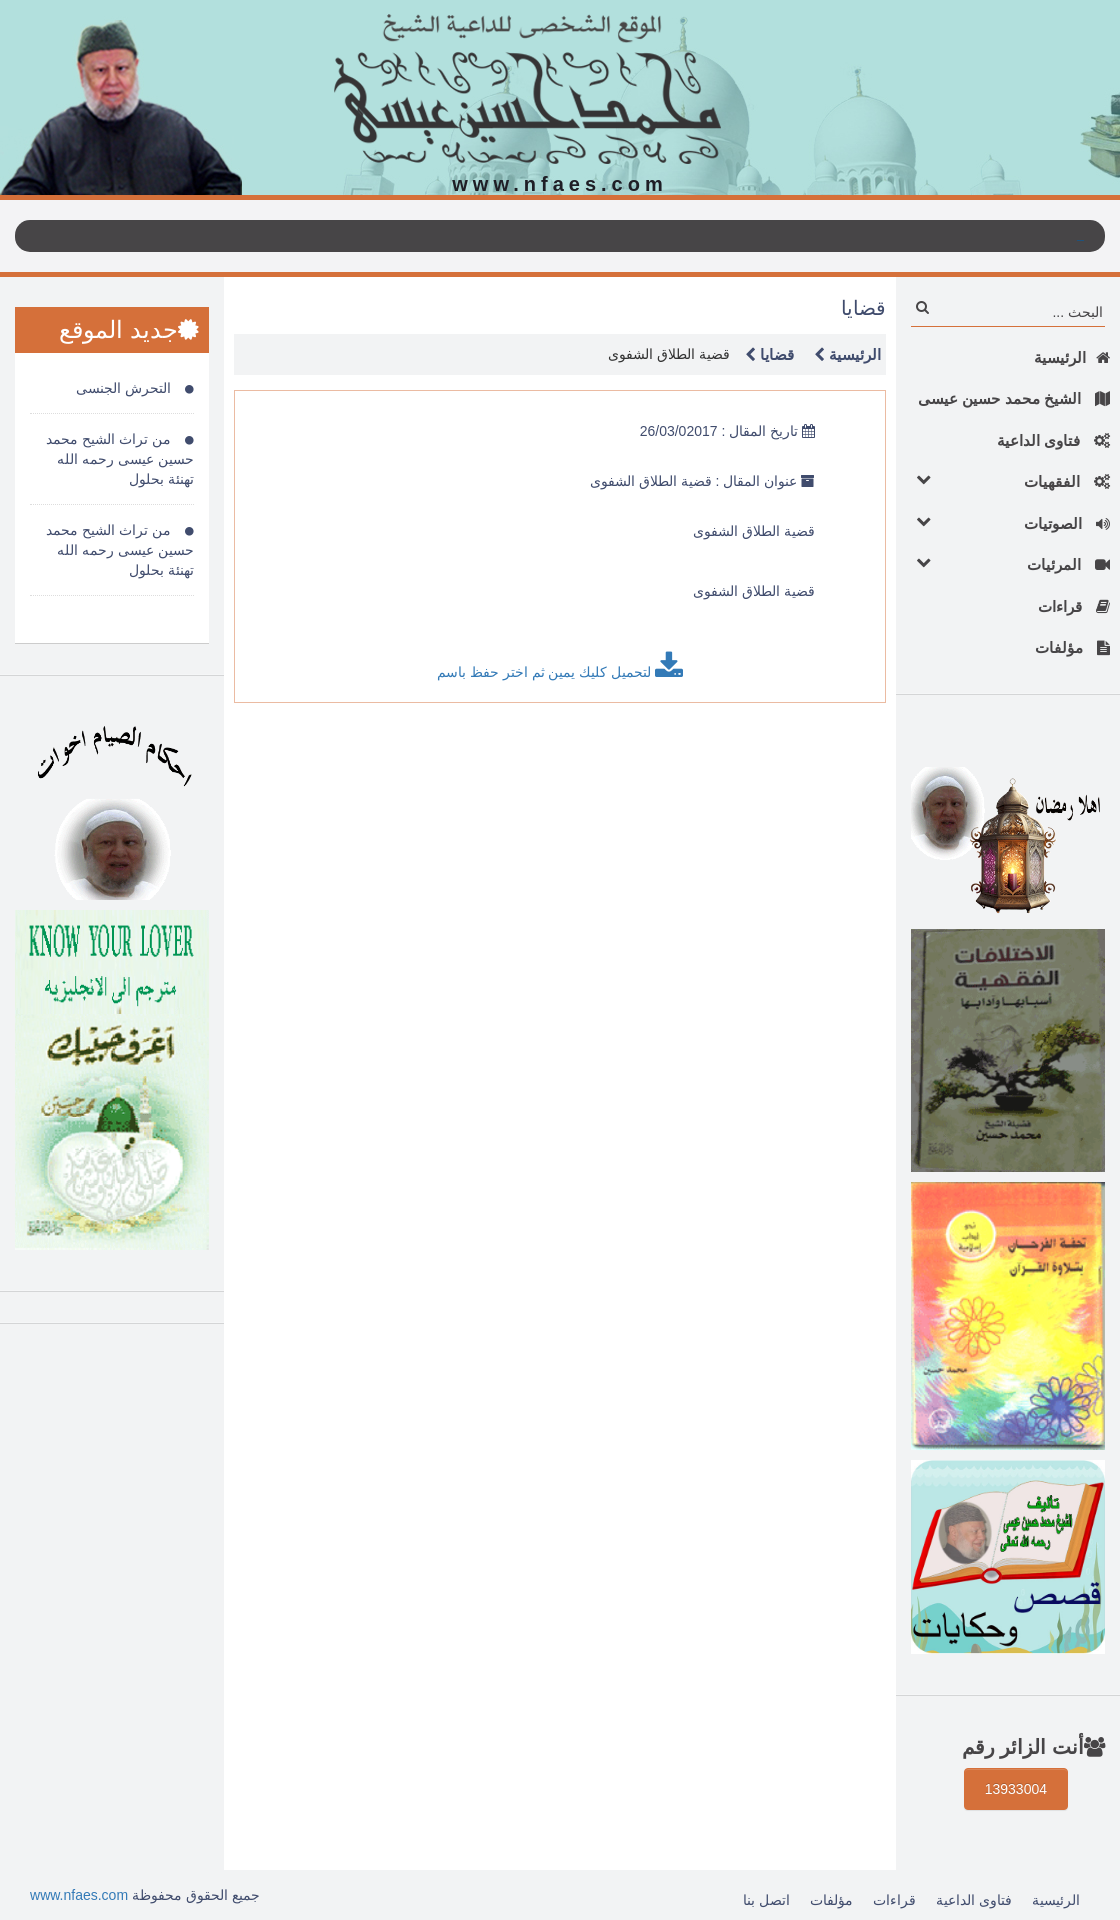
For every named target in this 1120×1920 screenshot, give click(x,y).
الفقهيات (1008, 480)
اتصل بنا (766, 1900)
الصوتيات (1008, 522)
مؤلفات (1072, 647)
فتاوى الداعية (1053, 440)
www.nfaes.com (79, 1895)
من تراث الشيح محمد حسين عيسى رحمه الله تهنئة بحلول (120, 459)
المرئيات (1008, 563)
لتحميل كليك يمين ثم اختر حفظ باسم (560, 666)
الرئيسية (1072, 357)
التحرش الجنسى (135, 388)
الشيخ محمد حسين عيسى (1014, 398)
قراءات (1074, 606)
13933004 (1016, 1789)
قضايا (764, 354)
